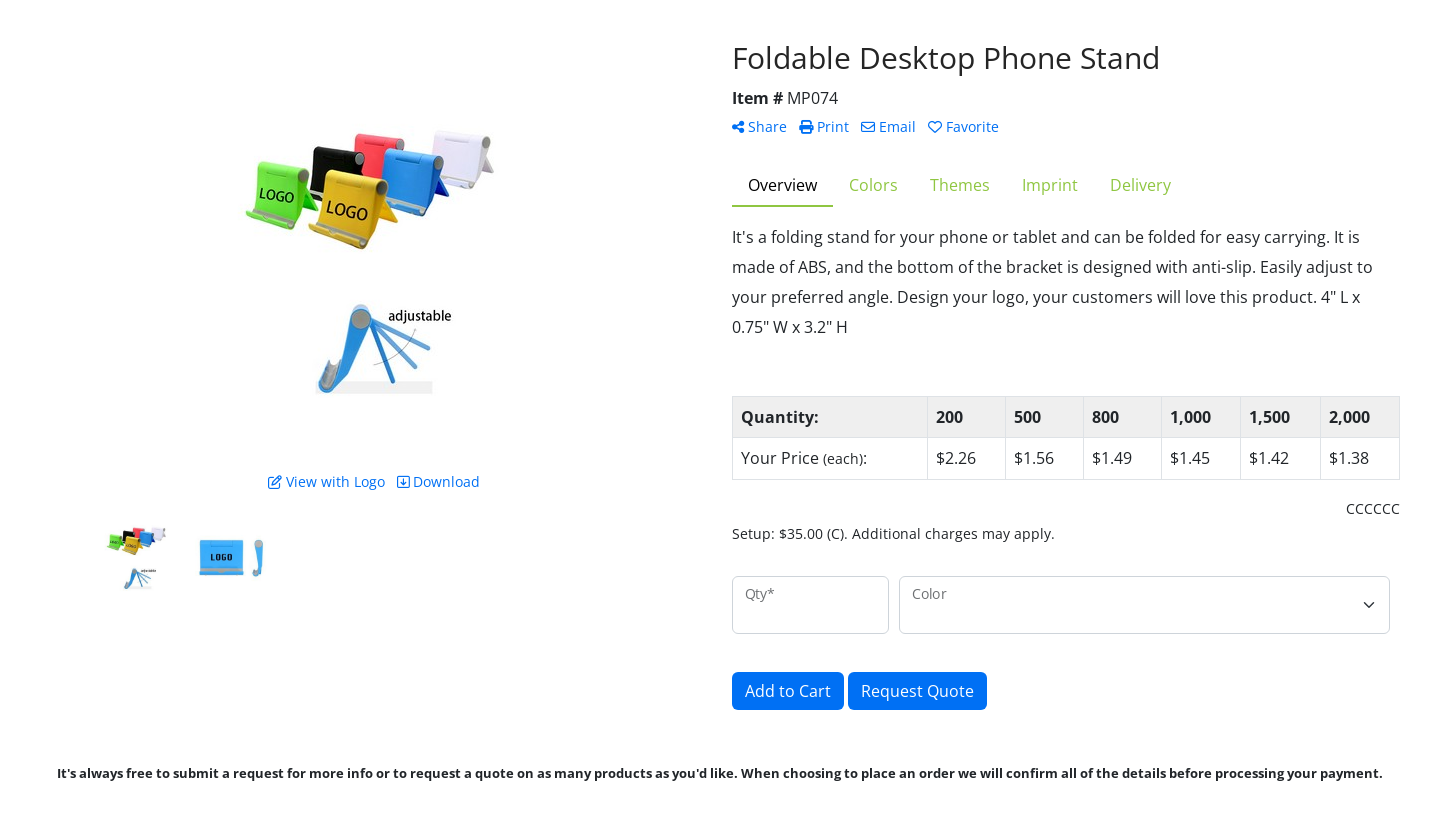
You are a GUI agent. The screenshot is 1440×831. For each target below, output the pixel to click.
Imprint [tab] (1050, 185)
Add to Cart (788, 691)
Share (759, 126)
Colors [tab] (873, 185)
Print (824, 126)
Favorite (963, 126)
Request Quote (917, 691)
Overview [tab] (782, 185)
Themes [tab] (960, 185)
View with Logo (326, 481)
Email (888, 126)
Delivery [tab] (1140, 185)
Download (438, 481)
